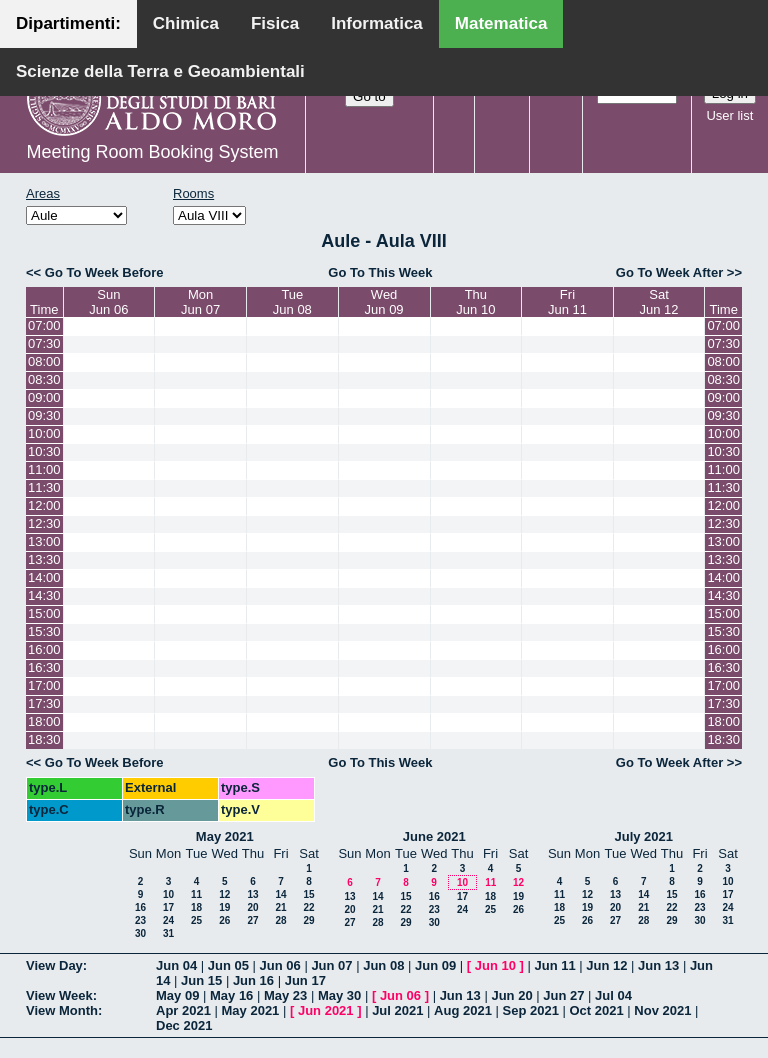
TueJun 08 (292, 302)
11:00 (44, 469)
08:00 (44, 361)
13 (252, 894)
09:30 (44, 415)
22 (308, 907)
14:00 (44, 577)
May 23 (285, 995)
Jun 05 (228, 965)
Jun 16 (253, 980)
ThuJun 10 (475, 302)
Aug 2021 (463, 1010)
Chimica (186, 23)
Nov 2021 (662, 1010)
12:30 (44, 523)
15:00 (44, 613)
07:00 (44, 325)
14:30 (44, 595)
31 (168, 933)
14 (280, 894)
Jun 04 (176, 965)
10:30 (44, 451)
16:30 (44, 667)
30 (140, 933)
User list (729, 115)
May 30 (339, 995)
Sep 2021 (531, 1010)
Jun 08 (383, 965)
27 (252, 920)
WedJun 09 (384, 302)
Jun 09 (435, 965)
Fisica (275, 23)
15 (308, 894)
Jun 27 (563, 995)
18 (196, 907)
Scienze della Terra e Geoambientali (160, 71)
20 (252, 907)
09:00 (44, 397)
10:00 (44, 433)
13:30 (44, 559)
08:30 (44, 379)
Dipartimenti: (68, 23)
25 (196, 920)
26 (224, 920)
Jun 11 (554, 965)
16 (140, 907)
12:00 (44, 505)
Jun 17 (305, 980)
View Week (59, 995)
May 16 (231, 995)
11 (196, 894)
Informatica (377, 23)
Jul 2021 (397, 1010)
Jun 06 (280, 965)
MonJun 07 (200, 302)
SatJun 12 (659, 302)
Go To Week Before (104, 272)
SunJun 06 (108, 302)
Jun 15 (201, 980)
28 (280, 920)
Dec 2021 (184, 1025)
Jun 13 (658, 965)
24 (168, 920)
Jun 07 (331, 965)
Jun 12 (606, 965)
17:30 (44, 703)
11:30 (44, 487)
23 (140, 920)
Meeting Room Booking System (152, 152)
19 (224, 907)
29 (308, 920)
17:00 (44, 685)
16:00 (44, 649)
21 (280, 907)
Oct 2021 (596, 1010)
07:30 (44, 343)
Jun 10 (495, 965)
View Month (62, 1010)
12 (224, 894)
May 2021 (225, 836)
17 (168, 907)
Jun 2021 (326, 1010)
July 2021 (643, 836)
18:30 (44, 739)
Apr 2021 (183, 1010)
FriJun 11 (567, 302)
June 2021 (434, 836)
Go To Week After (669, 272)
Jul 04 (613, 995)
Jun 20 (511, 995)
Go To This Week (380, 272)
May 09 (177, 995)
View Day (54, 965)
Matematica (501, 23)
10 (168, 894)
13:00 (44, 541)
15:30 (44, 631)
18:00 (44, 721)
